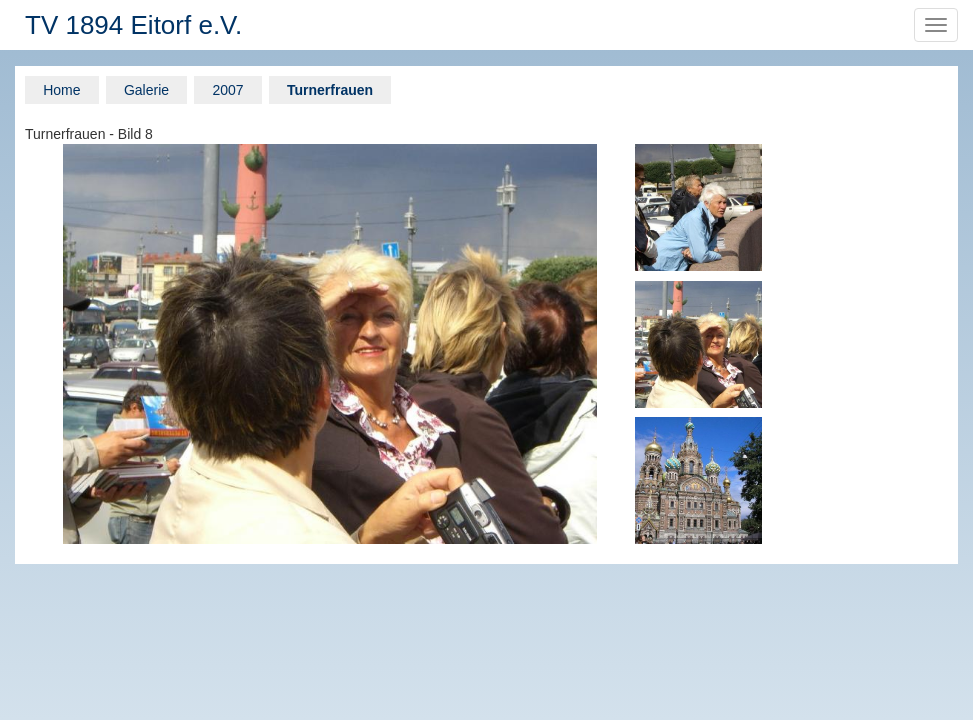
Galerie (146, 90)
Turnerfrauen (330, 90)
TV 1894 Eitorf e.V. (133, 25)
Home (61, 90)
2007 (227, 90)
